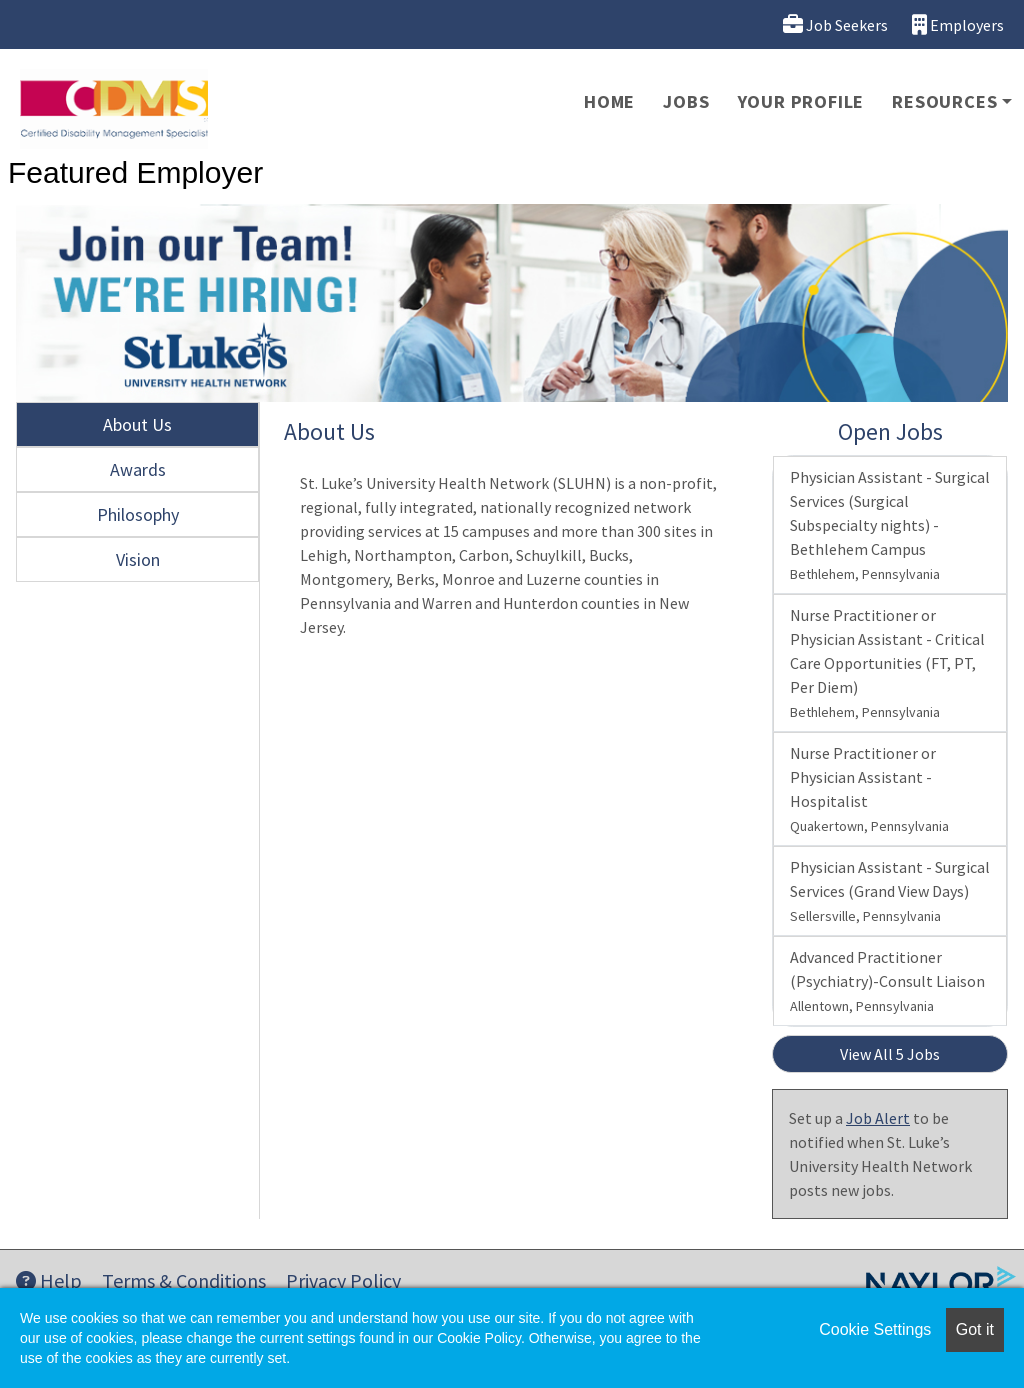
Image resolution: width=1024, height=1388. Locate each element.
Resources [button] (944, 101)
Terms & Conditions (184, 1280)
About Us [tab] (137, 424)
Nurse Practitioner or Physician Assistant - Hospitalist (869, 789)
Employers (958, 24)
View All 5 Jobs (890, 1054)
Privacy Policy (343, 1280)
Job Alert (878, 1118)
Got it (975, 1329)
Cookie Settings (875, 1329)
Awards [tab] (138, 469)
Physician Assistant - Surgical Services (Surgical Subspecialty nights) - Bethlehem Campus (890, 525)
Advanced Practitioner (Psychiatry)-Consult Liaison (887, 981)
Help (49, 1280)
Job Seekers (835, 24)
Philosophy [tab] (138, 514)
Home (609, 101)
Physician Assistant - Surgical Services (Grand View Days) (890, 891)
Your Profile (801, 101)
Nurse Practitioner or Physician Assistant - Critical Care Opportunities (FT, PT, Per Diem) (887, 663)
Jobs (686, 101)
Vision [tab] (138, 559)
